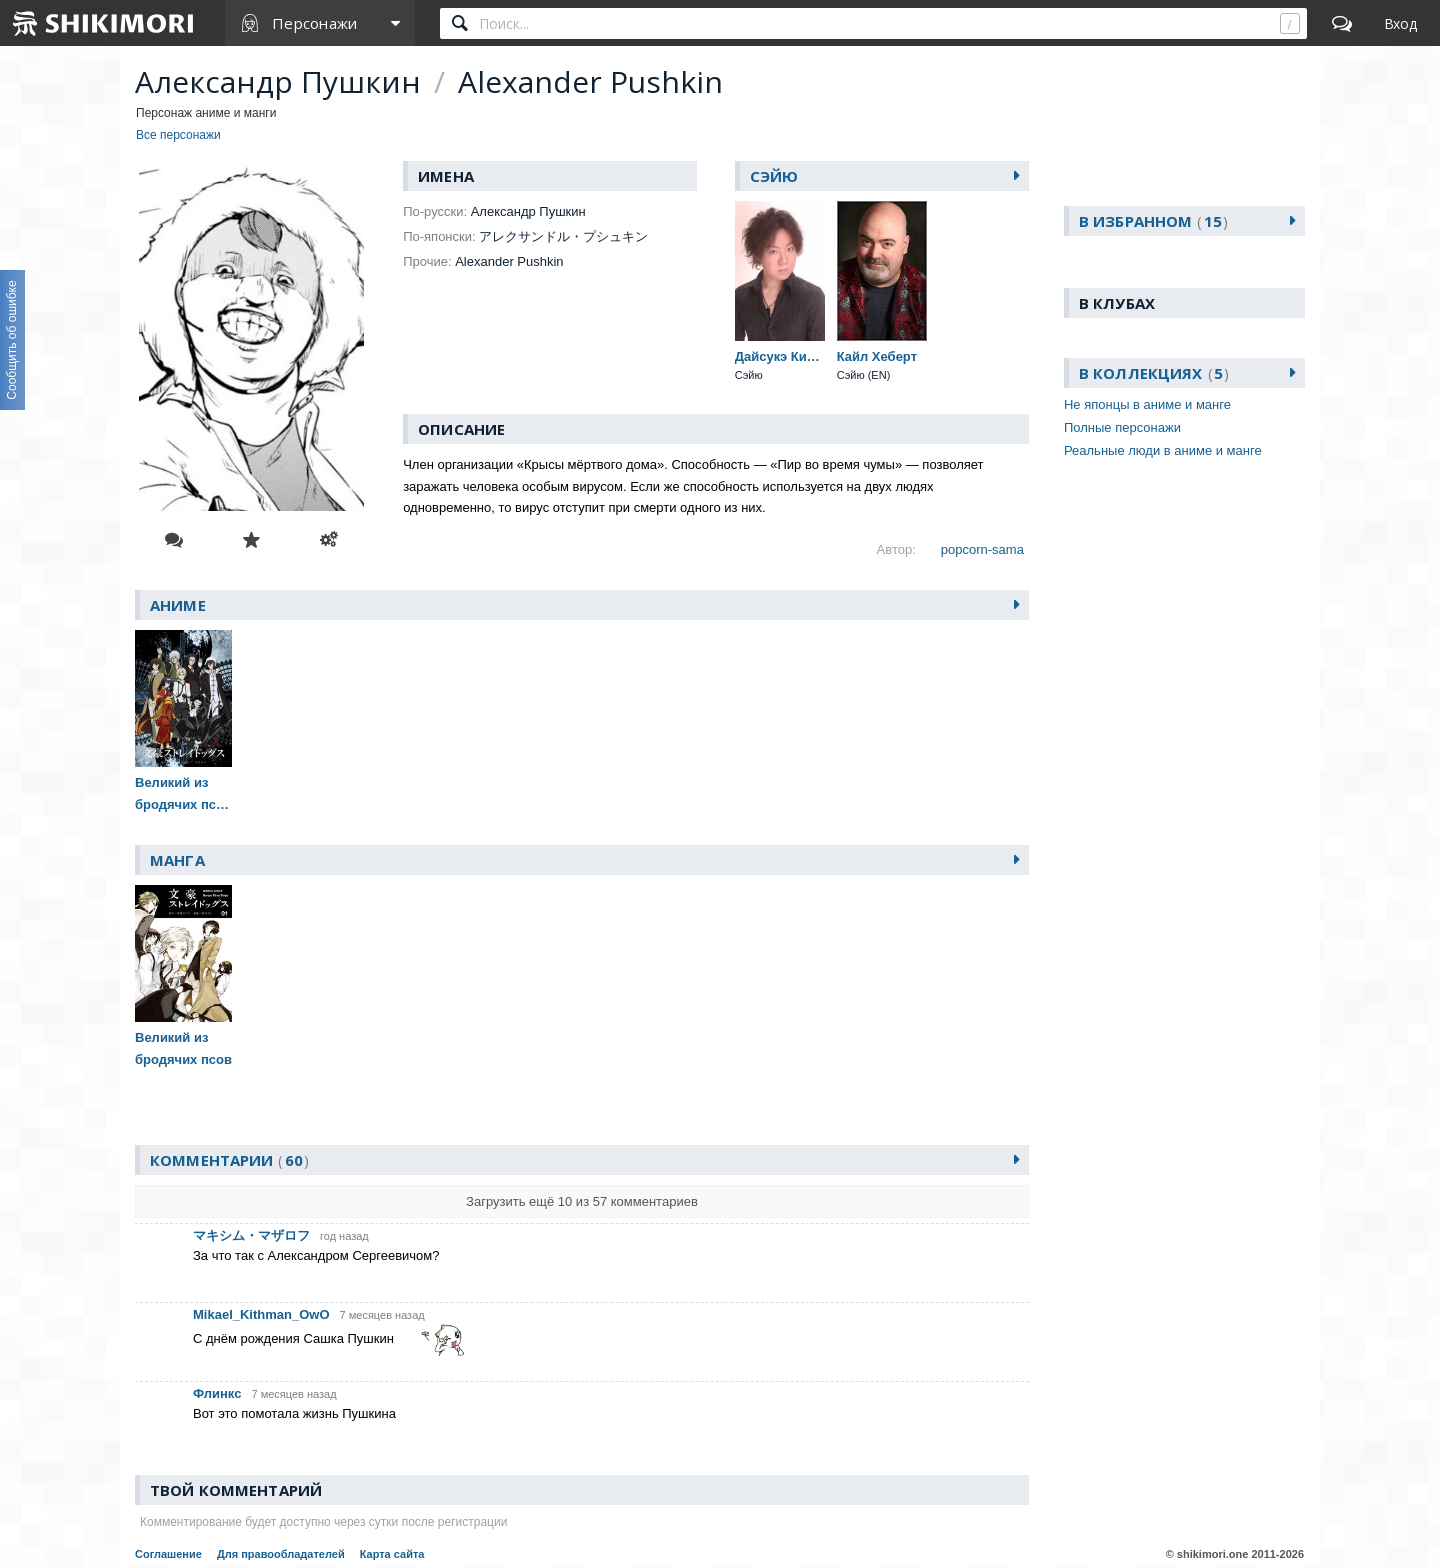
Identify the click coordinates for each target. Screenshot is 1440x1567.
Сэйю (774, 176)
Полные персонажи (1122, 427)
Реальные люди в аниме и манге (1163, 450)
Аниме (178, 605)
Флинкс (217, 1393)
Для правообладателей (281, 1554)
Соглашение (168, 1554)
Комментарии (229, 1160)
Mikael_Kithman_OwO (261, 1314)
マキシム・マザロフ (251, 1235)
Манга (177, 860)
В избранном (1153, 221)
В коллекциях (1154, 373)
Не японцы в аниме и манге (1147, 404)
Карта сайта (392, 1554)
